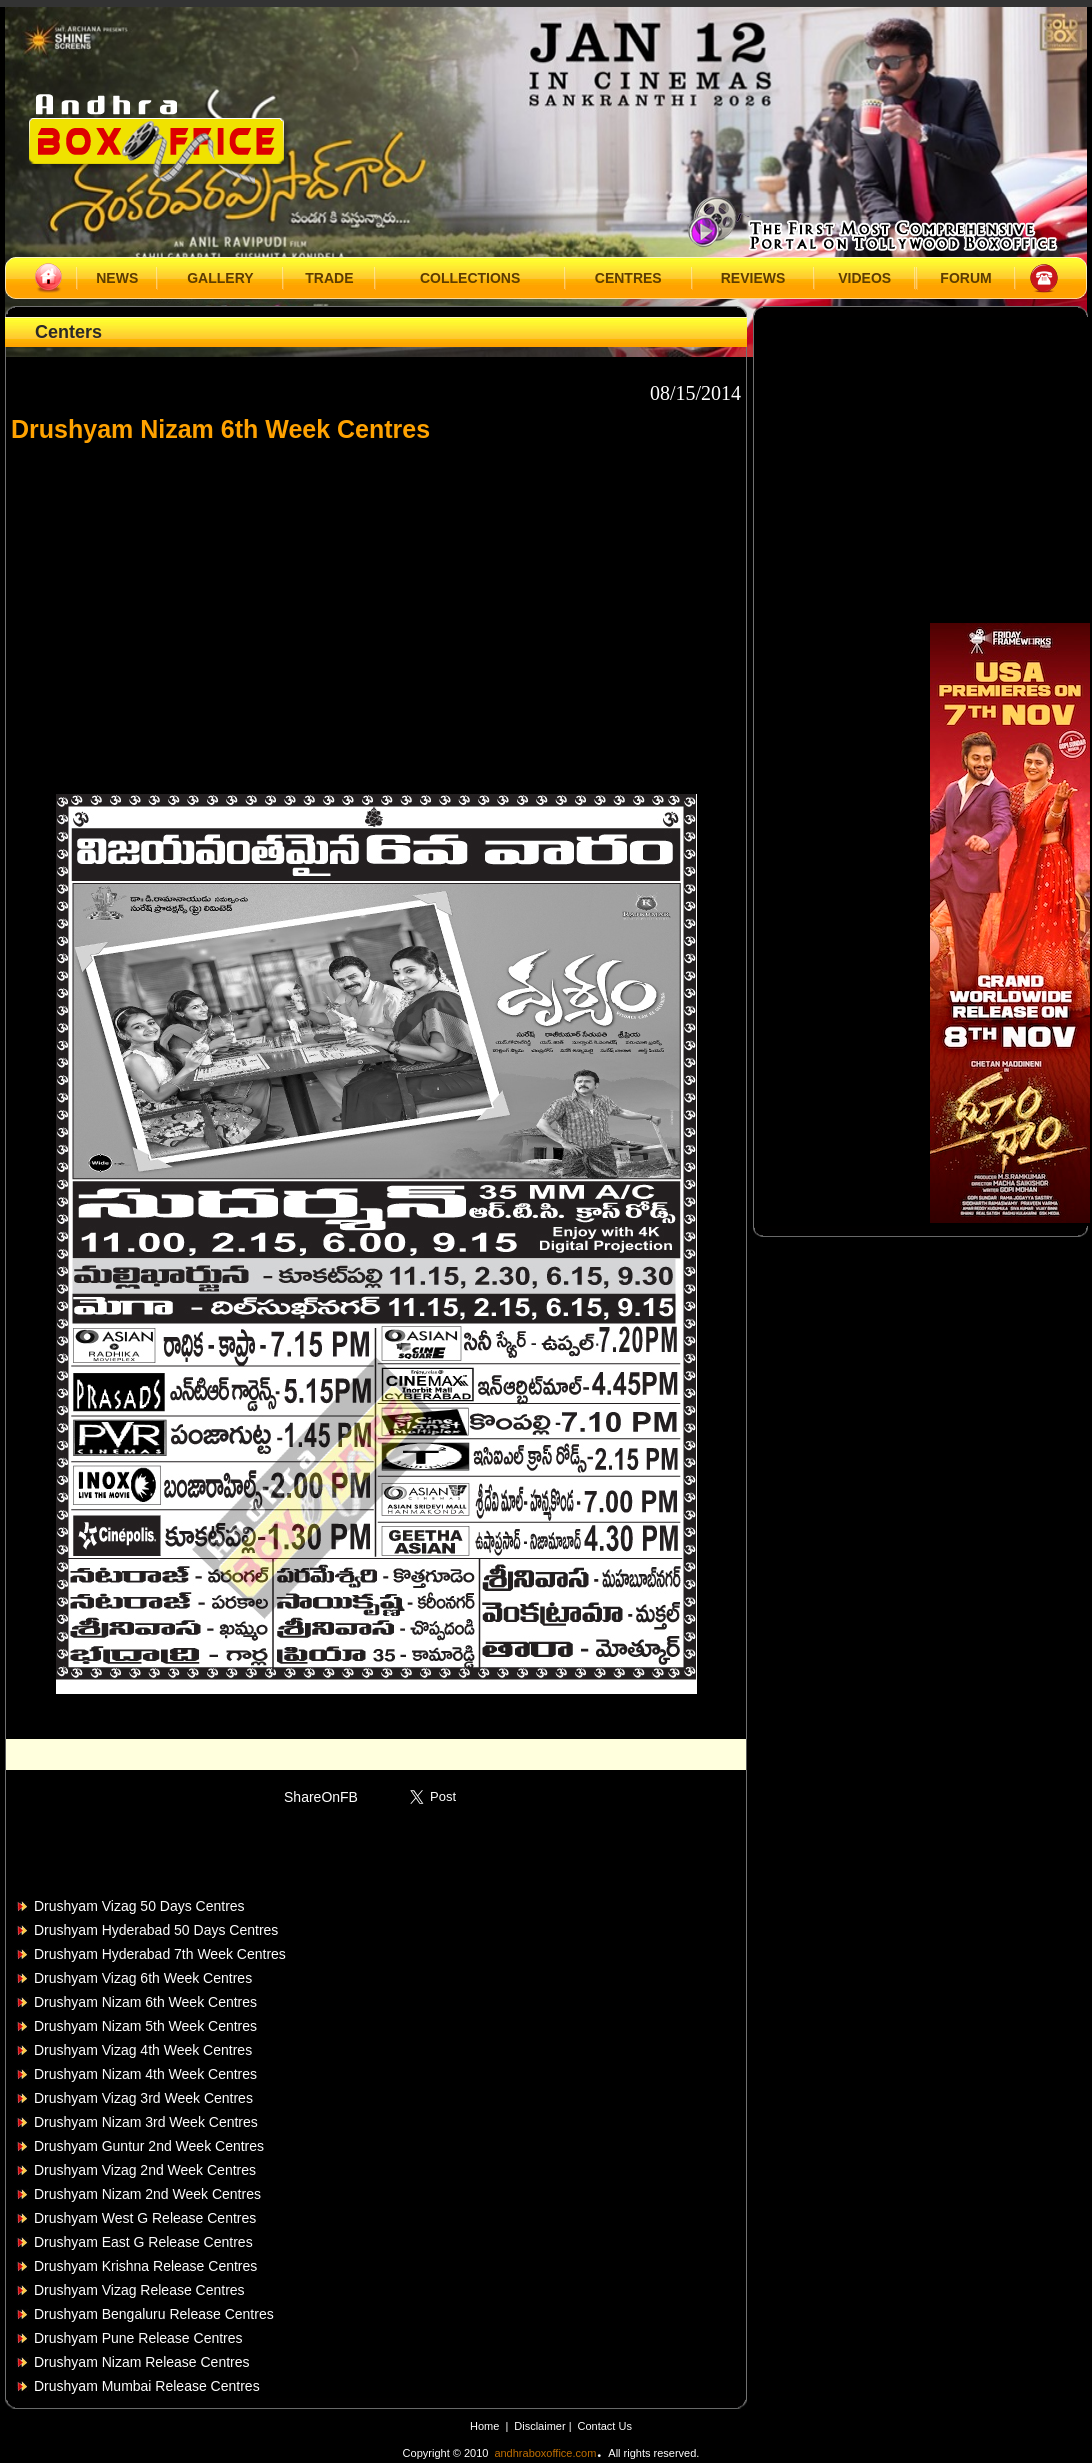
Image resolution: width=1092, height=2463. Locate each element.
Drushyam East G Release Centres (143, 2242)
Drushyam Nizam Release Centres (142, 2362)
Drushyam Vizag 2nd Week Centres (145, 2170)
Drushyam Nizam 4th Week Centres (145, 2074)
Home (484, 2426)
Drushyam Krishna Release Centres (145, 2266)
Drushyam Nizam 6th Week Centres (145, 2002)
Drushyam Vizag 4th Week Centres (143, 2050)
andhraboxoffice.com (545, 2453)
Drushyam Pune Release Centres (138, 2338)
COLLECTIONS (470, 278)
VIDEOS (864, 278)
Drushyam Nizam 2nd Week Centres (147, 2194)
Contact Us (605, 2426)
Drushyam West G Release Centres (145, 2218)
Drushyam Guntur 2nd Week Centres (149, 2146)
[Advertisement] (376, 609)
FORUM (965, 278)
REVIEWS (753, 278)
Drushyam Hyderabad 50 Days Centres (156, 1930)
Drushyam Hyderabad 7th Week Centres (160, 1954)
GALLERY (220, 278)
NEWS (117, 278)
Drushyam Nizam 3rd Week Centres (146, 2122)
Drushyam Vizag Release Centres (139, 2290)
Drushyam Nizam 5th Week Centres (145, 2026)
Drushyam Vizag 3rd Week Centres (143, 2098)
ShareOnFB (321, 1797)
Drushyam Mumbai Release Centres (147, 2386)
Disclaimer (541, 2426)
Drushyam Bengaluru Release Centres (154, 2314)
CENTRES (628, 278)
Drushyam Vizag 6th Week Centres (143, 1978)
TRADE (329, 278)
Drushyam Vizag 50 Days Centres (139, 1906)
